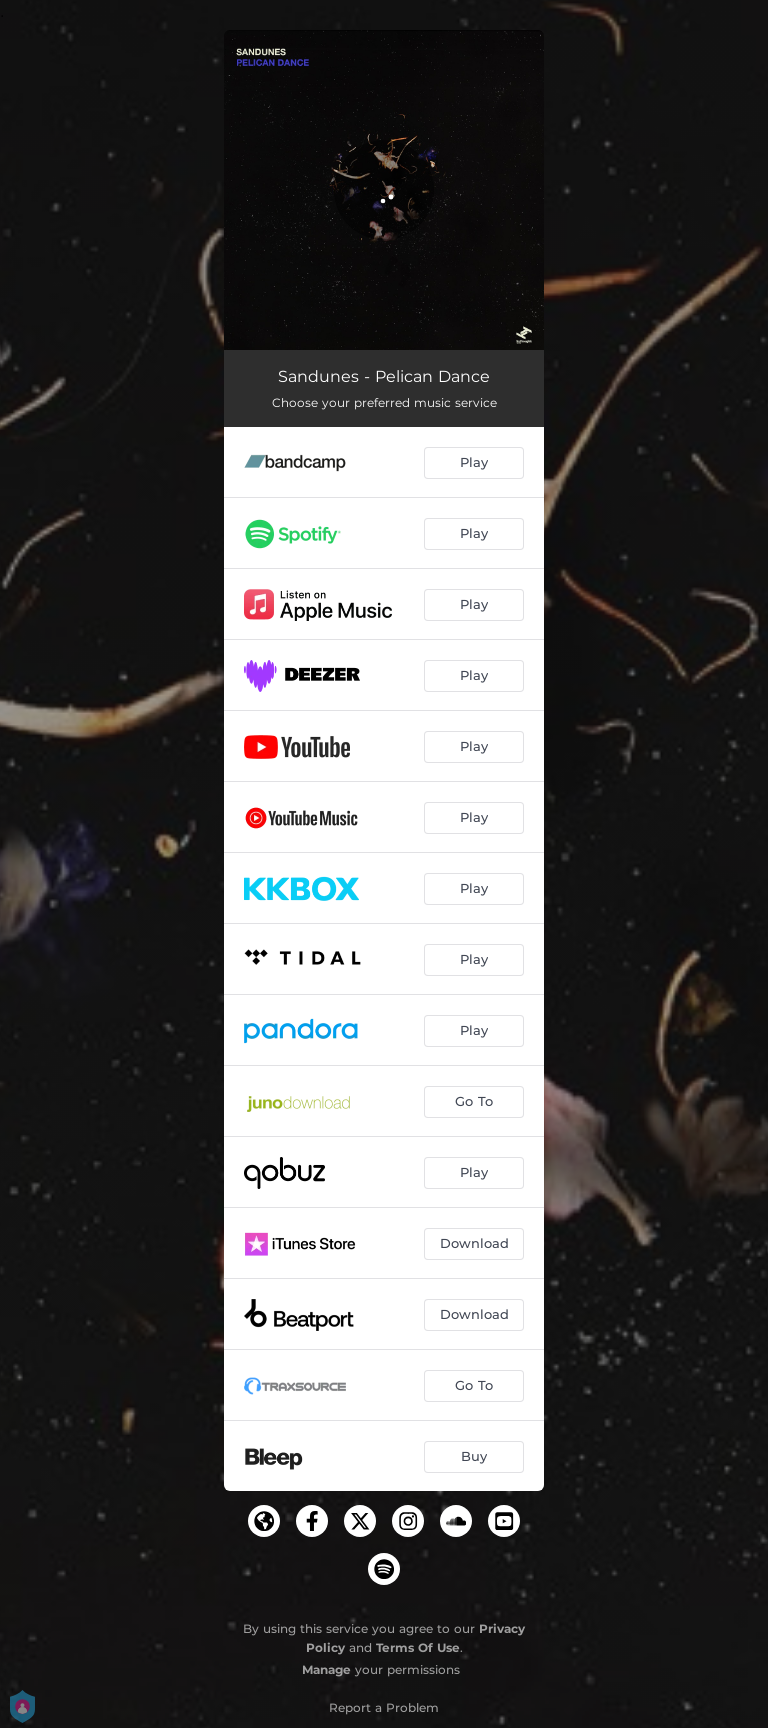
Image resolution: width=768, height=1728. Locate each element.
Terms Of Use (418, 1647)
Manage (326, 1669)
